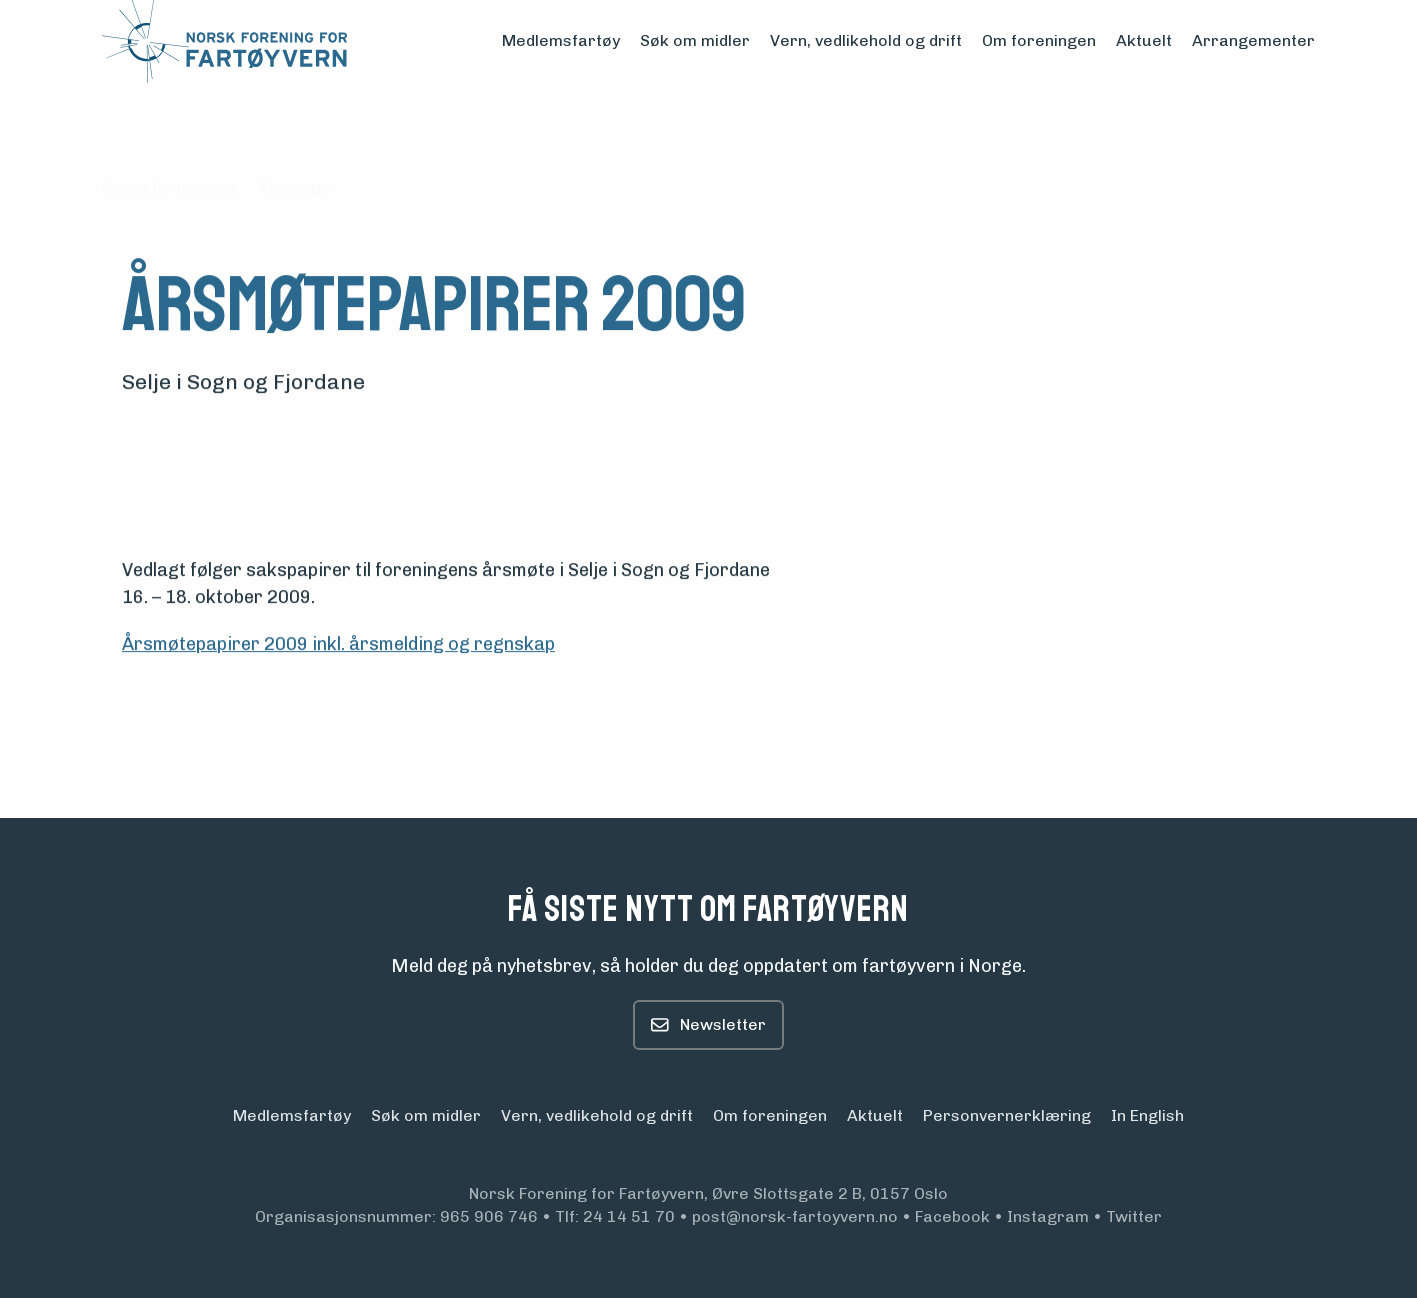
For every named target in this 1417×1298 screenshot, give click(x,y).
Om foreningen (1039, 40)
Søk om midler (695, 40)
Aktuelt (1144, 40)
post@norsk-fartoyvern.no (795, 1216)
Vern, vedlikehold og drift (866, 40)
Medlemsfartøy (561, 40)
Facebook (952, 1216)
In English (1147, 1115)
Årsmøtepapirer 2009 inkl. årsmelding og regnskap (338, 645)
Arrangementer (1253, 40)
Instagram (1048, 1216)
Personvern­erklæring (1007, 1115)
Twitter (1134, 1216)
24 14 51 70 (629, 1216)
